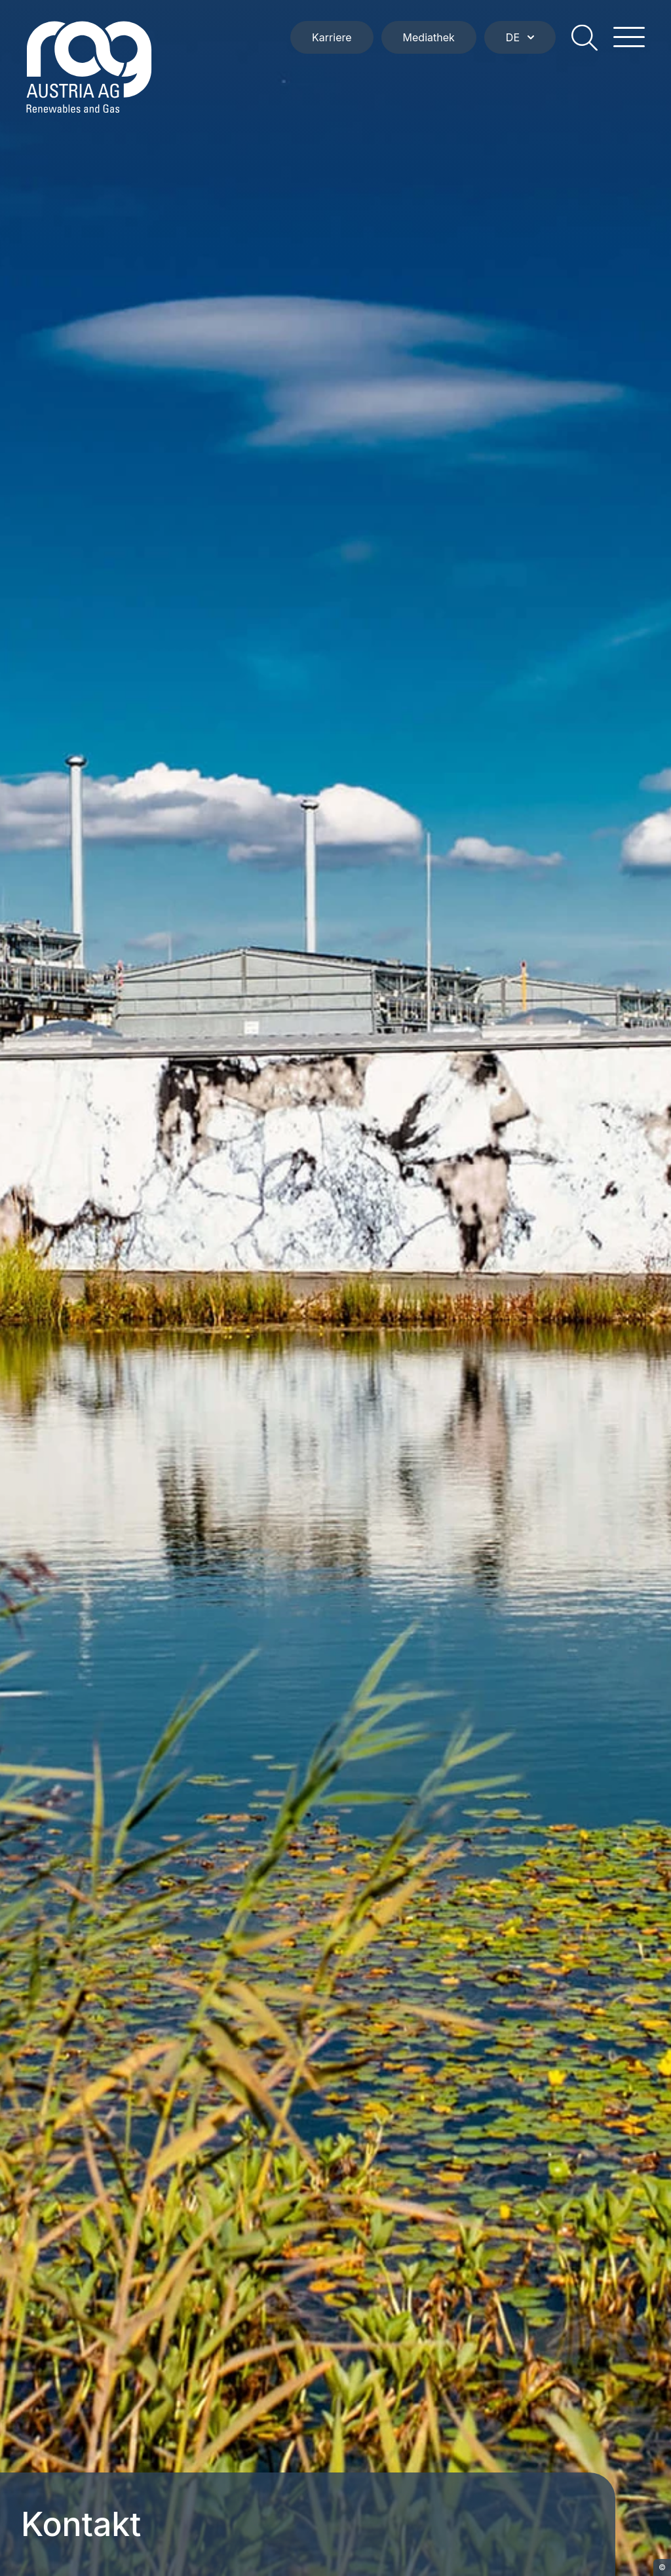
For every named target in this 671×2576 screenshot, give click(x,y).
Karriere (331, 37)
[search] (584, 37)
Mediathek (429, 37)
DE (520, 37)
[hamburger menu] (629, 37)
